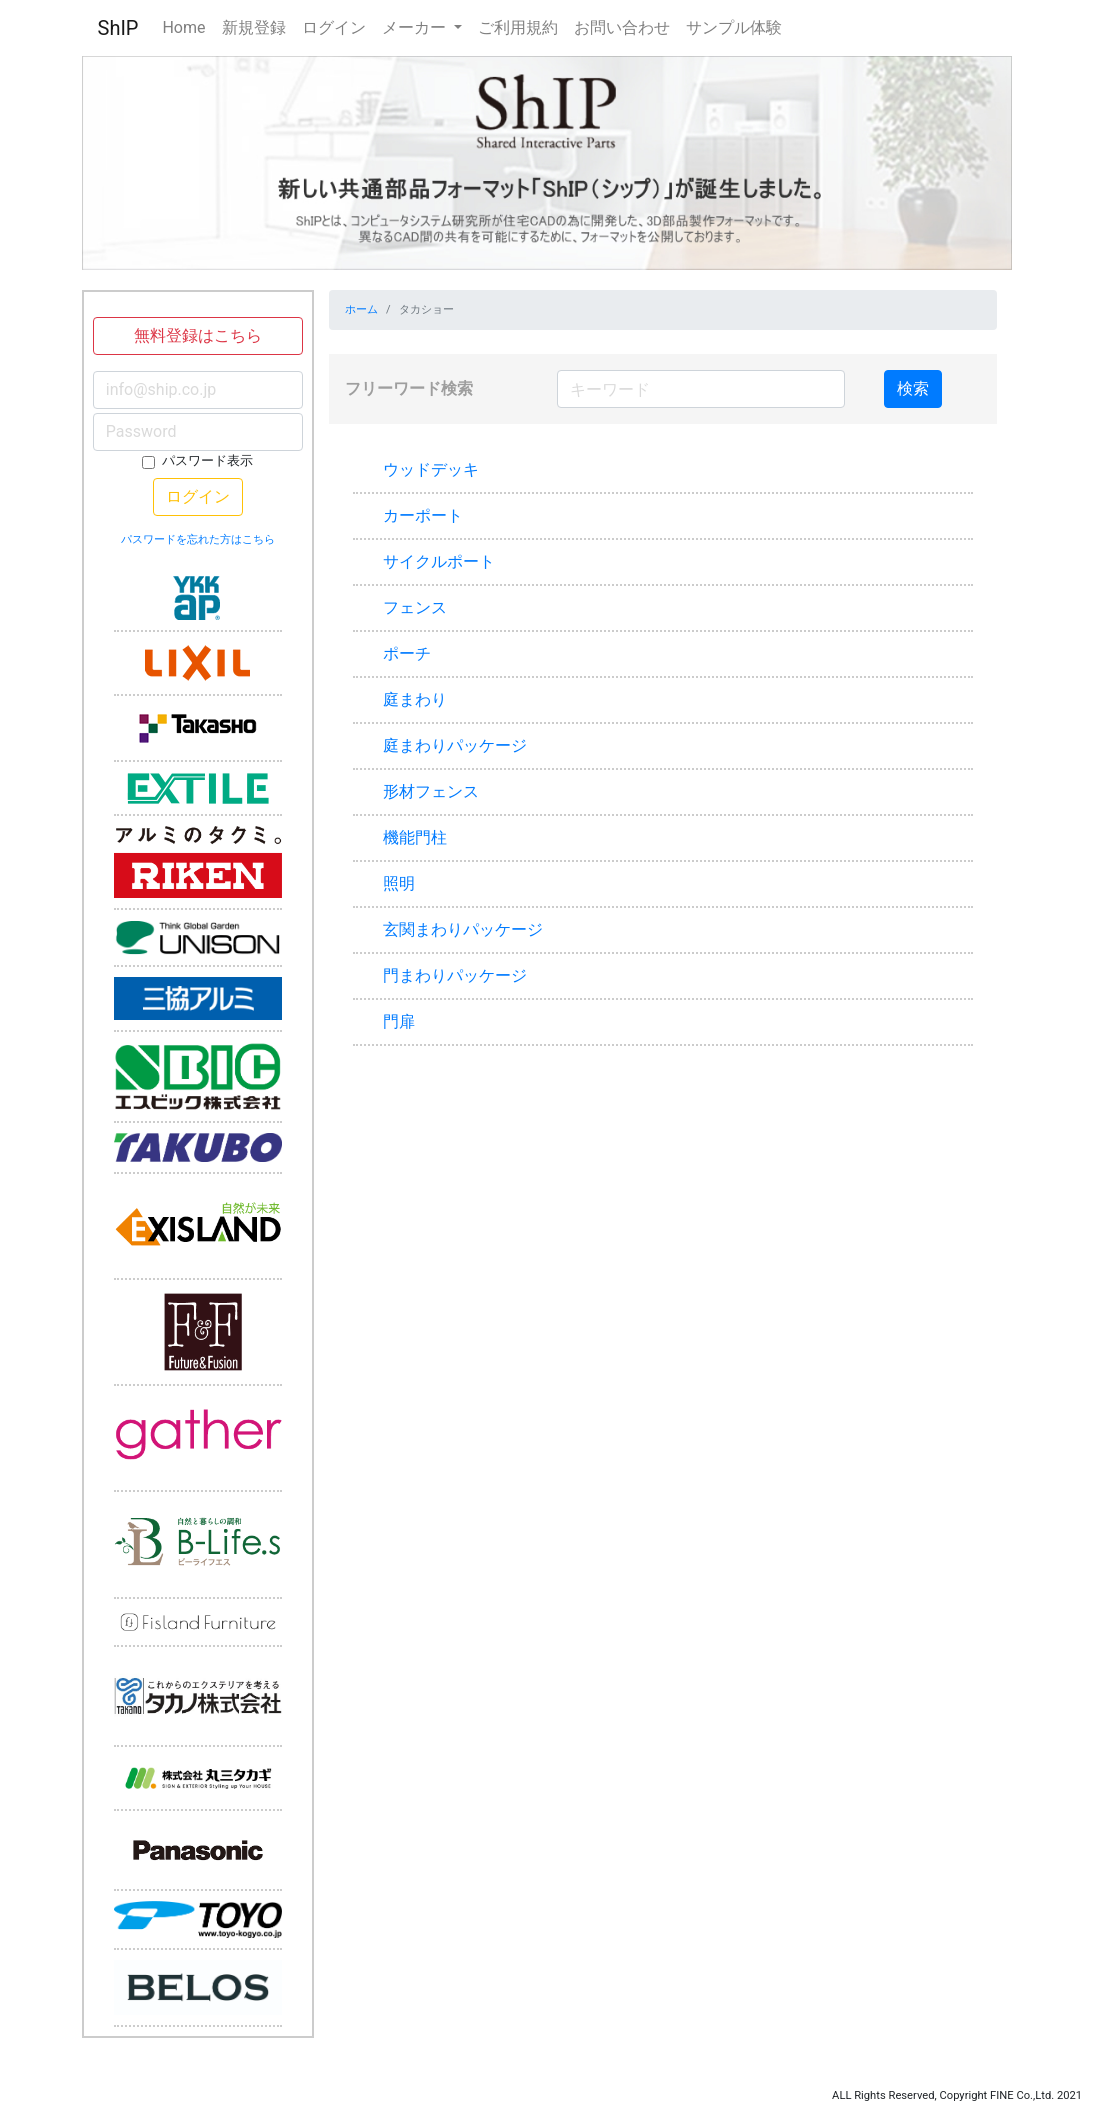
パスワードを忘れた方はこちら (198, 539)
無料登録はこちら (198, 335)
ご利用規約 (518, 27)
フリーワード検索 (409, 388)
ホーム (361, 309)
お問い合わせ (622, 27)
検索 (913, 388)
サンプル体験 (734, 27)
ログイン (334, 27)
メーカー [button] (416, 27)
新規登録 (254, 27)
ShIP (118, 28)
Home (183, 27)
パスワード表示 (207, 460)
